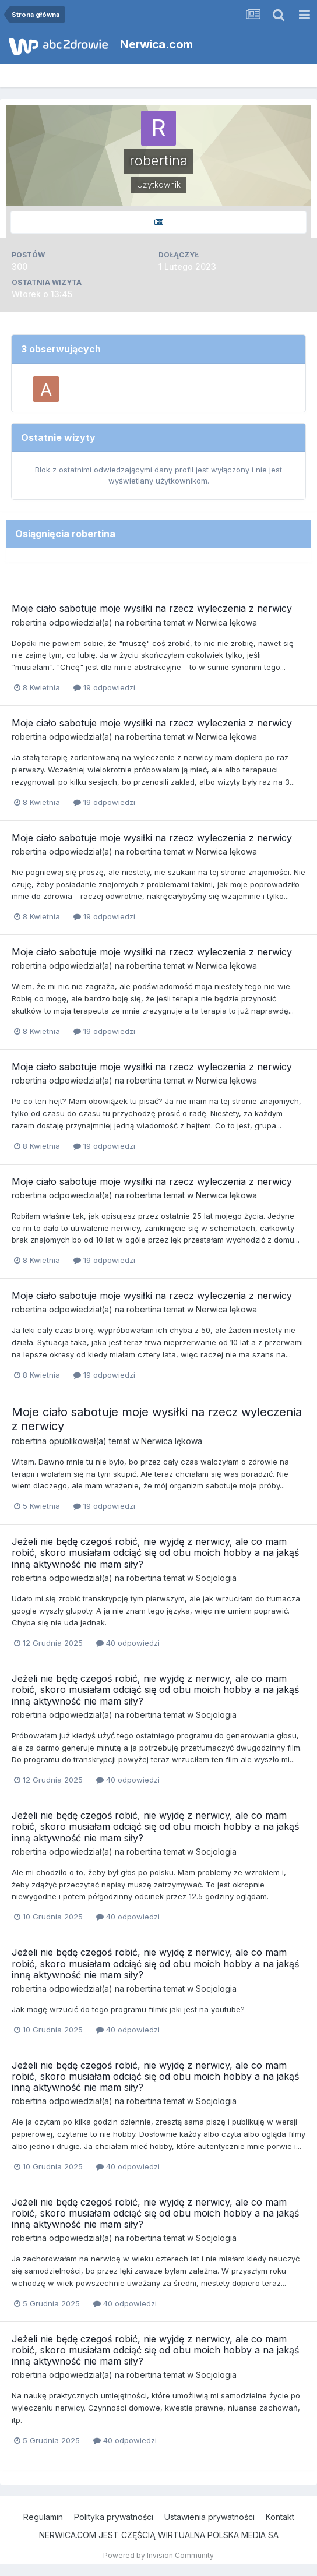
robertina (29, 622)
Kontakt (280, 2517)
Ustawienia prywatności (209, 2517)
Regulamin (43, 2517)
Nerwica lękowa (226, 622)
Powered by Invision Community (158, 2555)
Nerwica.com (156, 44)
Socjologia (216, 1578)
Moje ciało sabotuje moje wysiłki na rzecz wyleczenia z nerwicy (152, 608)
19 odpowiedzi (104, 687)
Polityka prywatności (113, 2517)
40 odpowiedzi (128, 1642)
